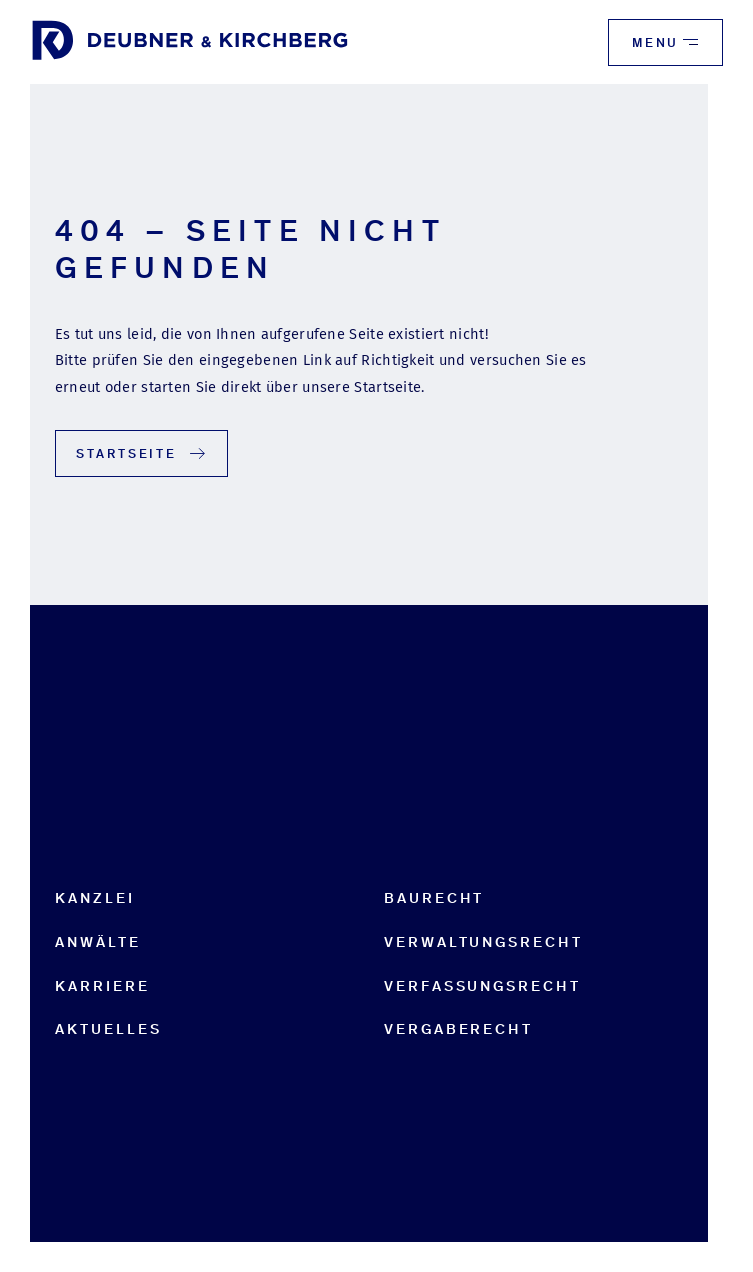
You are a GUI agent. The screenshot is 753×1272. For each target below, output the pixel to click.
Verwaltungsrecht (483, 942)
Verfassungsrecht (482, 986)
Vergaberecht (458, 1029)
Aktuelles (108, 1029)
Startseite (142, 453)
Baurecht (434, 898)
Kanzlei (94, 898)
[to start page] (190, 42)
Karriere (102, 986)
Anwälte (97, 942)
